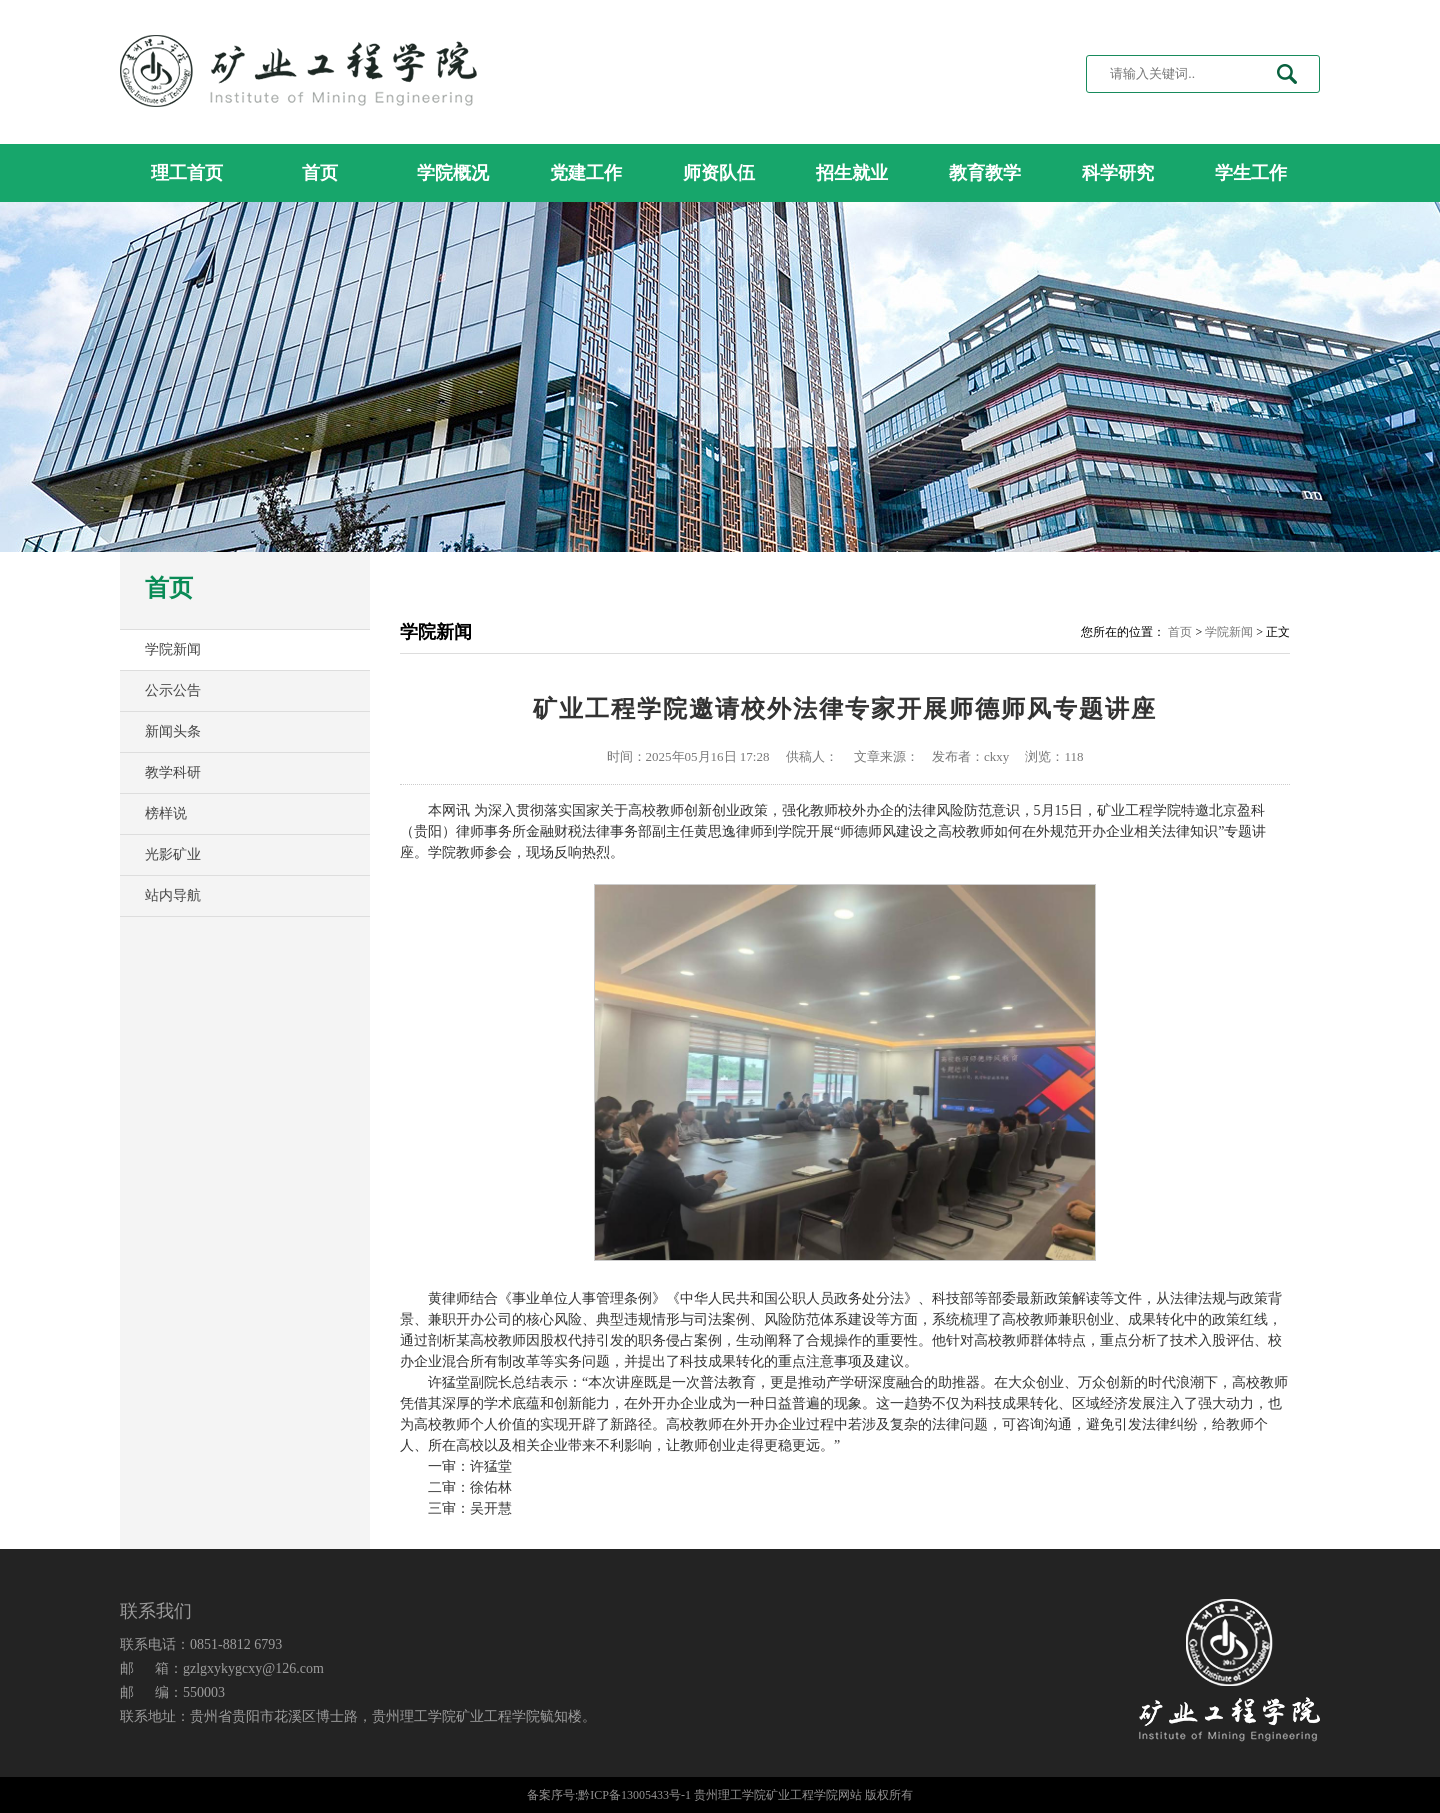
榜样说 (166, 813)
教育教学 (985, 173)
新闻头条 (173, 731)
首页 (320, 173)
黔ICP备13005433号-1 (634, 1795)
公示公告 (173, 690)
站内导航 (173, 895)
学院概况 (453, 173)
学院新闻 (173, 649)
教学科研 (173, 772)
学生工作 (1251, 173)
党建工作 (586, 173)
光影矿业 (173, 854)
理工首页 (187, 173)
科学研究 (1118, 173)
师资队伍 (719, 173)
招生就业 (852, 173)
